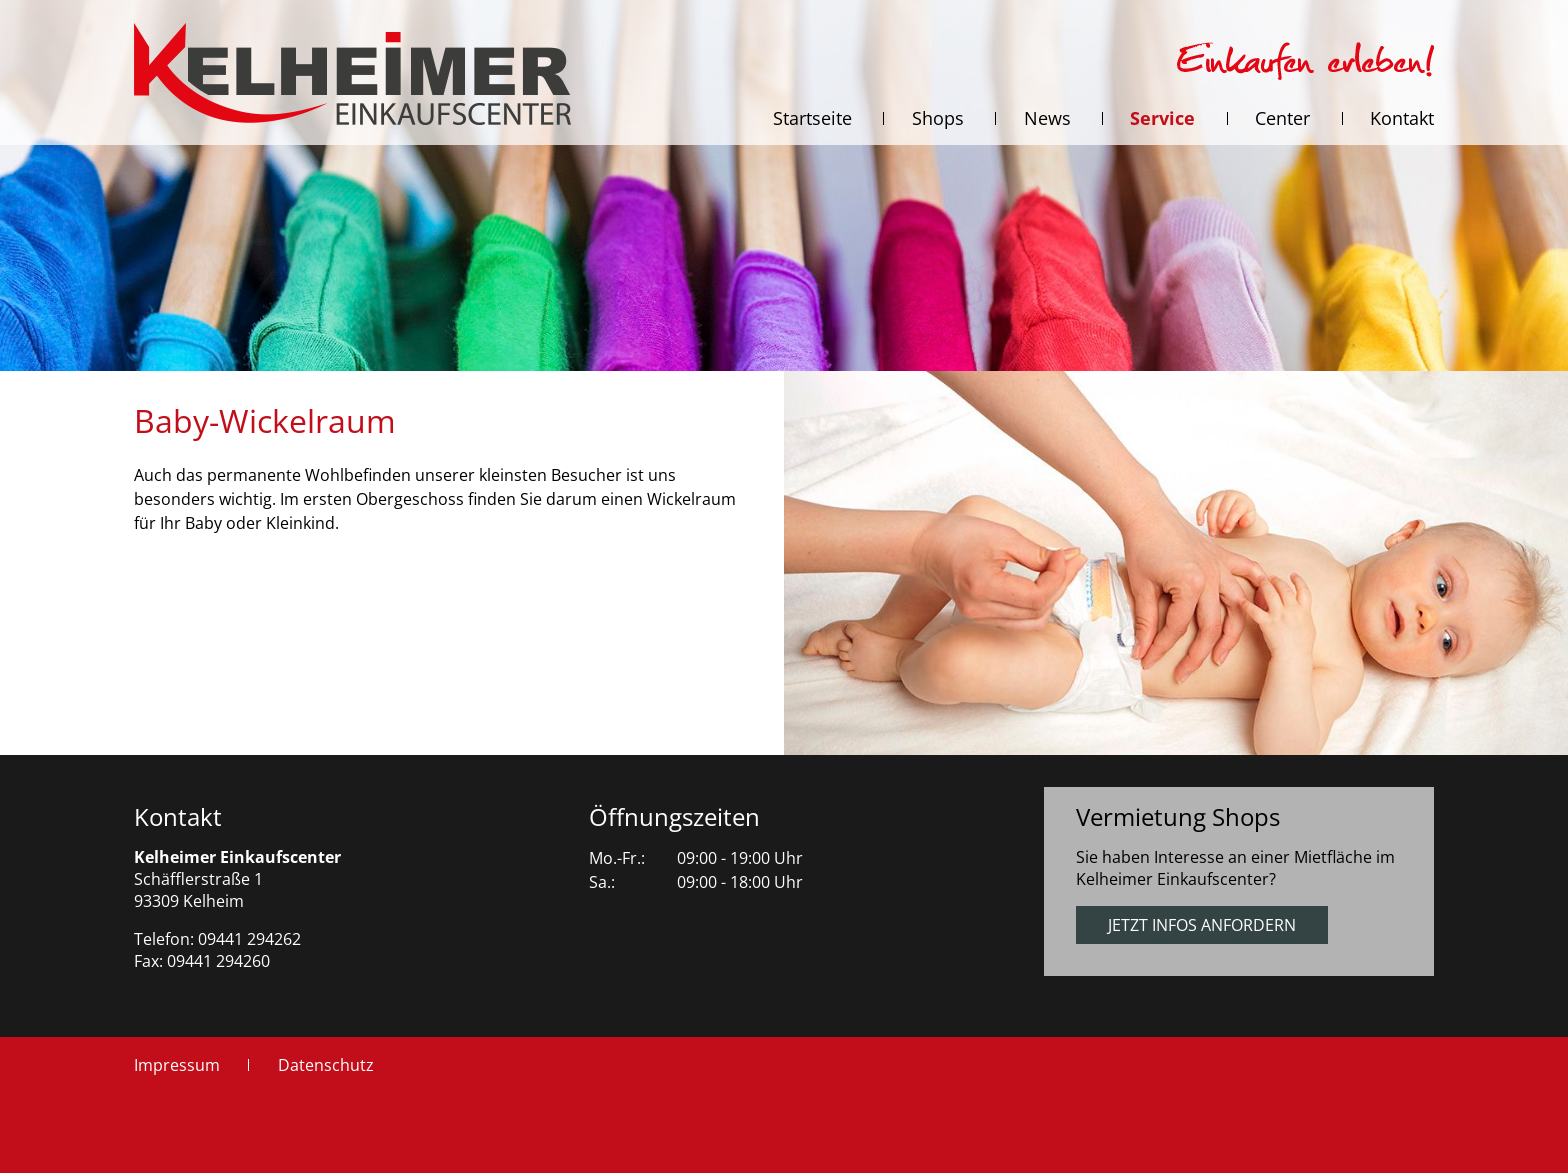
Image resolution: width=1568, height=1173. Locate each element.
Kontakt (178, 816)
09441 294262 (249, 939)
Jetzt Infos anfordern (1202, 925)
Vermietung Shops (1178, 816)
